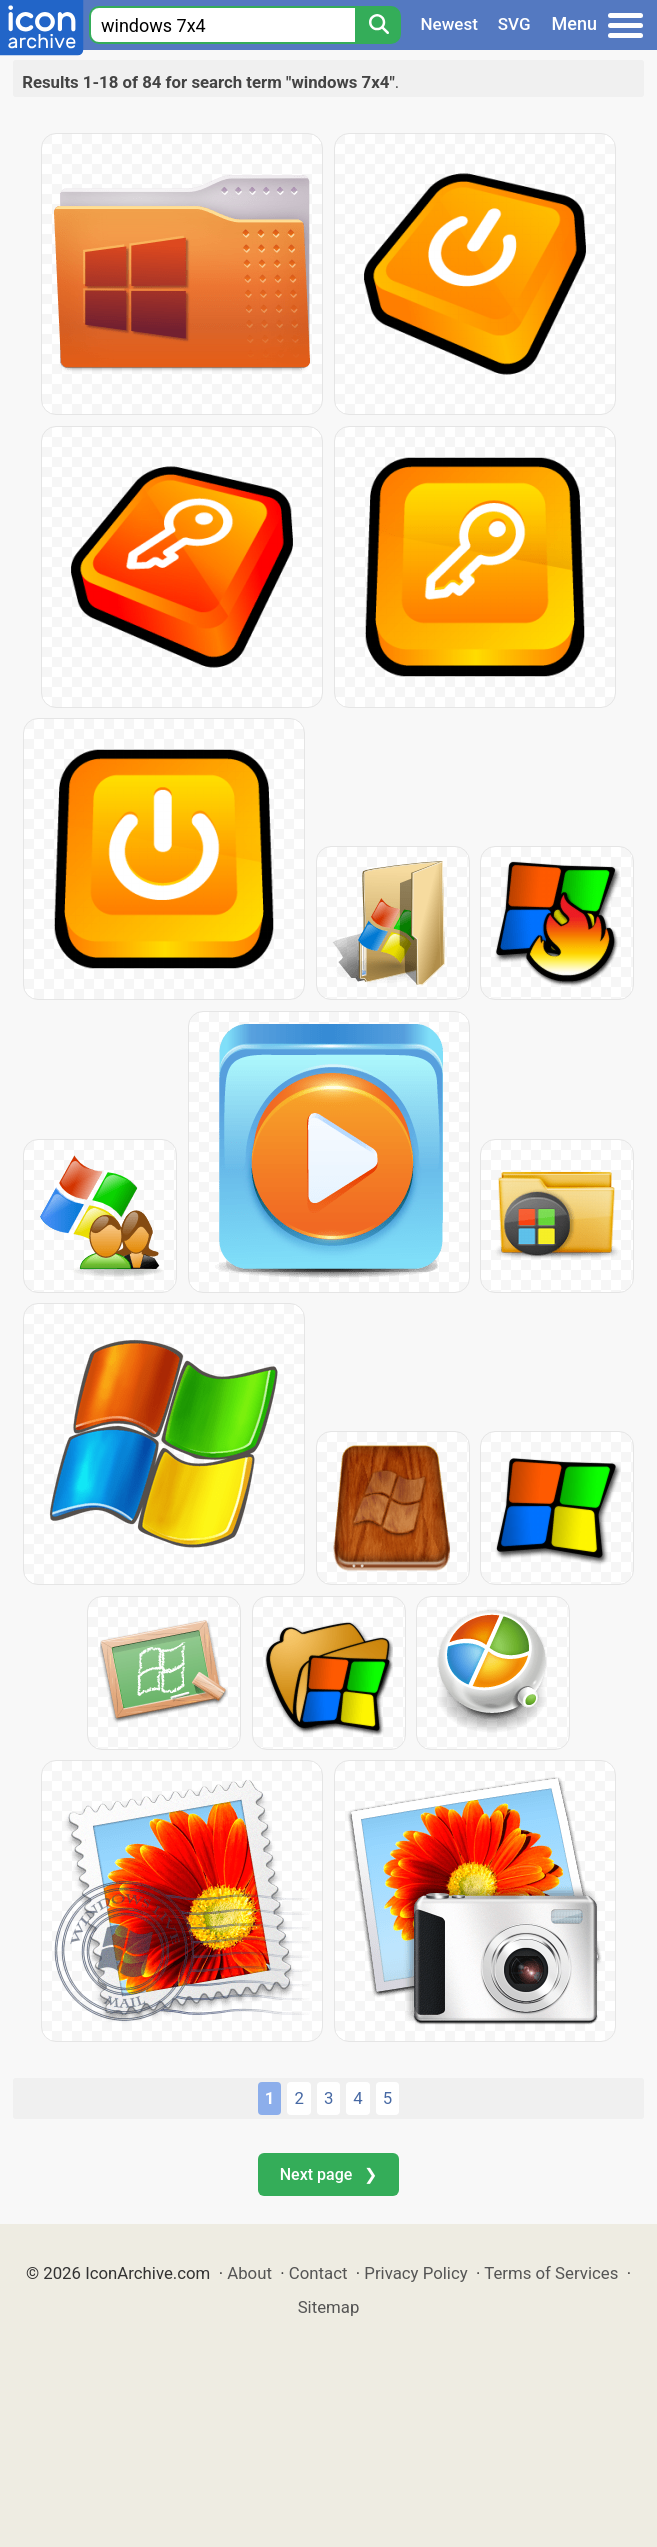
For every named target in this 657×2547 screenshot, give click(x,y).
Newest (449, 24)
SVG (514, 24)
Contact (318, 2273)
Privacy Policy (415, 2273)
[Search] (378, 25)
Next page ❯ (328, 2174)
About (249, 2273)
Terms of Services (551, 2273)
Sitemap (329, 2307)
